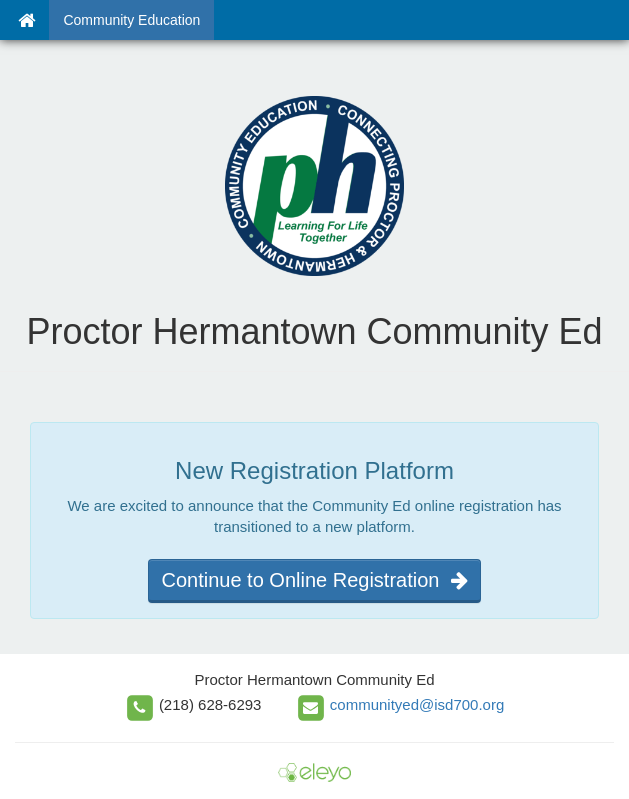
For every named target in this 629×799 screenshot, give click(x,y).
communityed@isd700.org (417, 704)
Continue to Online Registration (314, 580)
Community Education (131, 20)
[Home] (26, 20)
